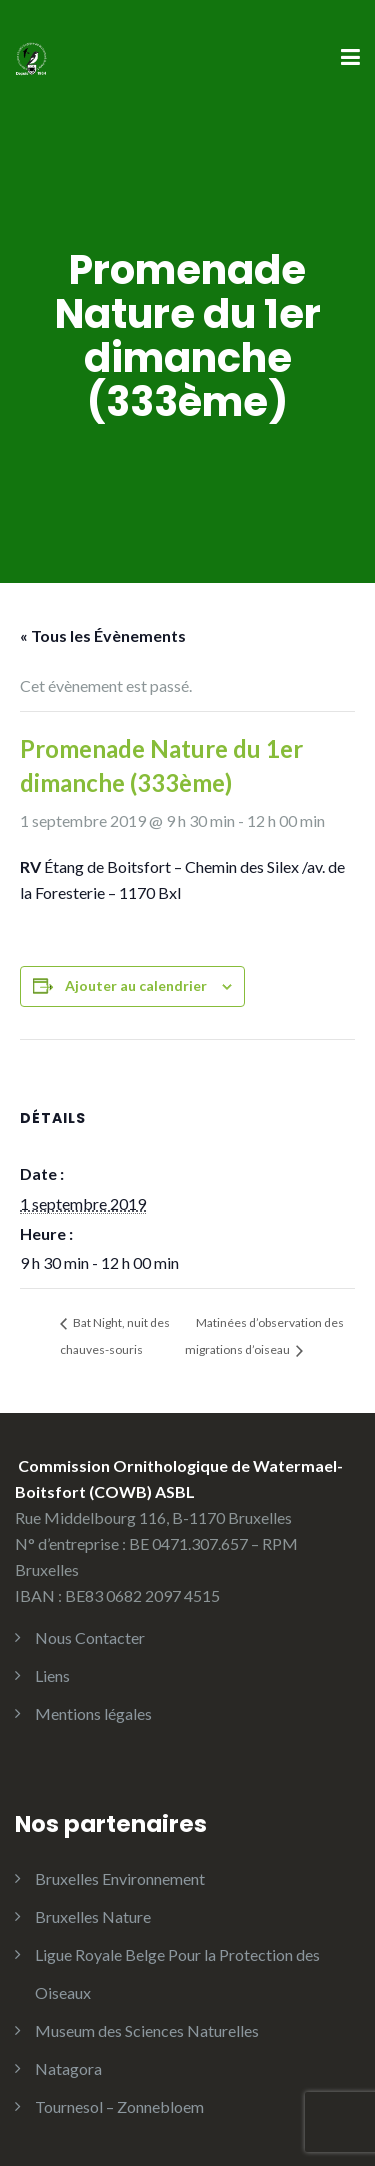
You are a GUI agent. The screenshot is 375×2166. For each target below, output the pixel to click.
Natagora (68, 2068)
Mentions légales (93, 1713)
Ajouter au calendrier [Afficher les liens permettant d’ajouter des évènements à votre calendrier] (136, 985)
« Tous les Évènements (103, 635)
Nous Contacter (90, 1637)
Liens (52, 1675)
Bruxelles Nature (93, 1916)
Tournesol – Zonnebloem (119, 2106)
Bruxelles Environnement (120, 1878)
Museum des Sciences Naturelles (147, 2030)
